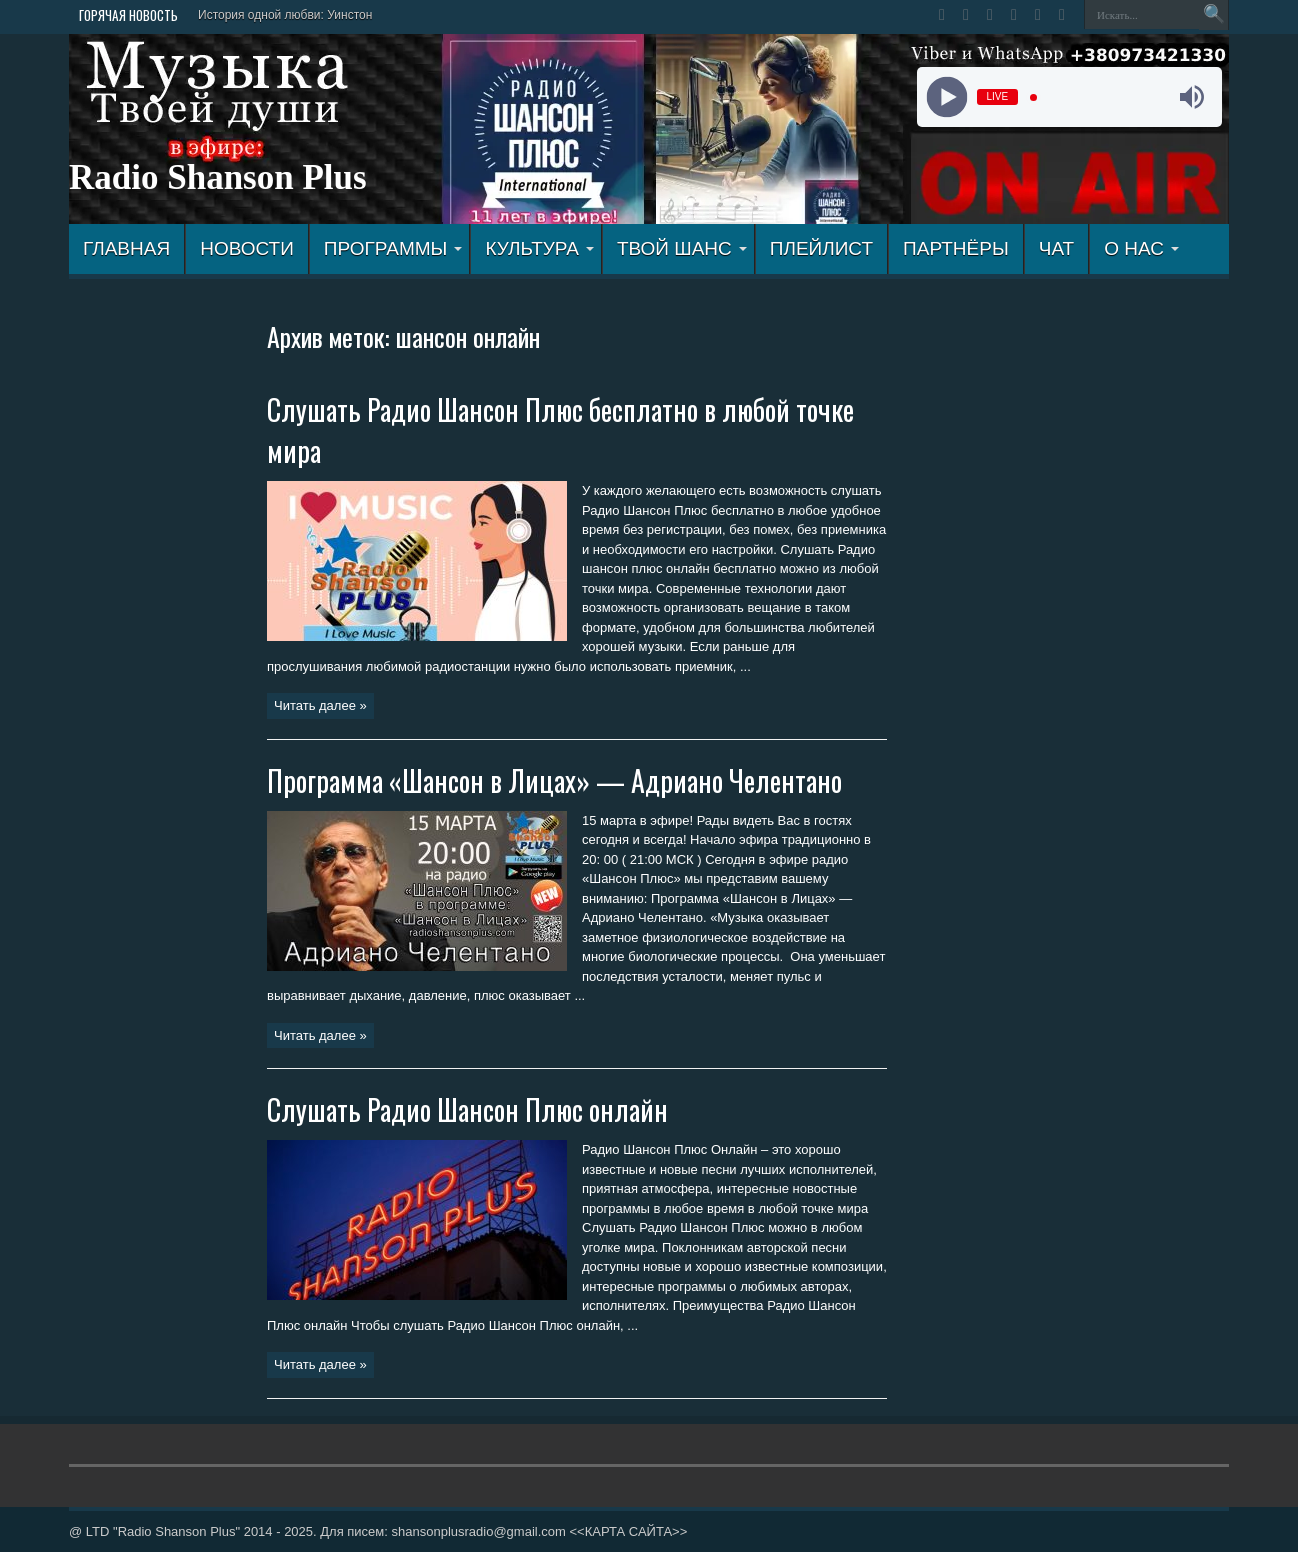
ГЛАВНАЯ (126, 248)
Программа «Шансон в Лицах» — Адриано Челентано (554, 780)
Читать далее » (320, 705)
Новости (247, 248)
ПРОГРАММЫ (393, 248)
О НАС (1141, 248)
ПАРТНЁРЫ (956, 248)
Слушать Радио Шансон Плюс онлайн (467, 1109)
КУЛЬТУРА (539, 248)
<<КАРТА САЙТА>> (628, 1531)
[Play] (946, 97)
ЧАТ (1056, 248)
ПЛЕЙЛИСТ (821, 248)
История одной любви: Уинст (278, 15)
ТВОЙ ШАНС (682, 248)
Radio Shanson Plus (218, 177)
